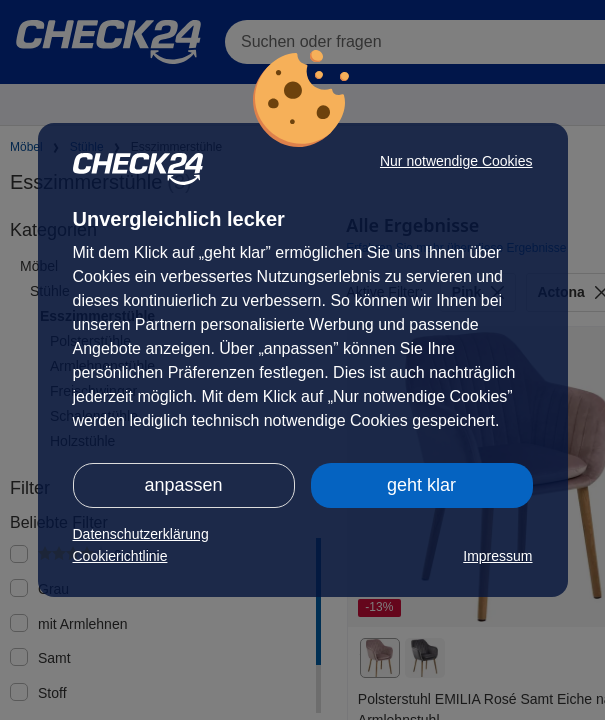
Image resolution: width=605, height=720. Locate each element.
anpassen (183, 485)
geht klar (421, 485)
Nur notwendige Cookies (456, 161)
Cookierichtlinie (120, 556)
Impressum (497, 556)
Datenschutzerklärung (141, 534)
